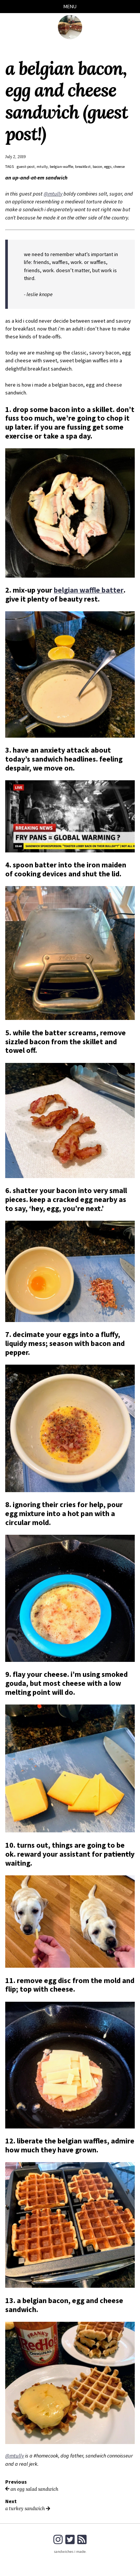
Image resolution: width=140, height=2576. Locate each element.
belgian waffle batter (88, 589)
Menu (70, 6)
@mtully (53, 193)
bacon (98, 166)
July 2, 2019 (15, 156)
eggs (108, 166)
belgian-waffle (61, 166)
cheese (119, 166)
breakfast (83, 166)
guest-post (26, 166)
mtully (42, 166)
